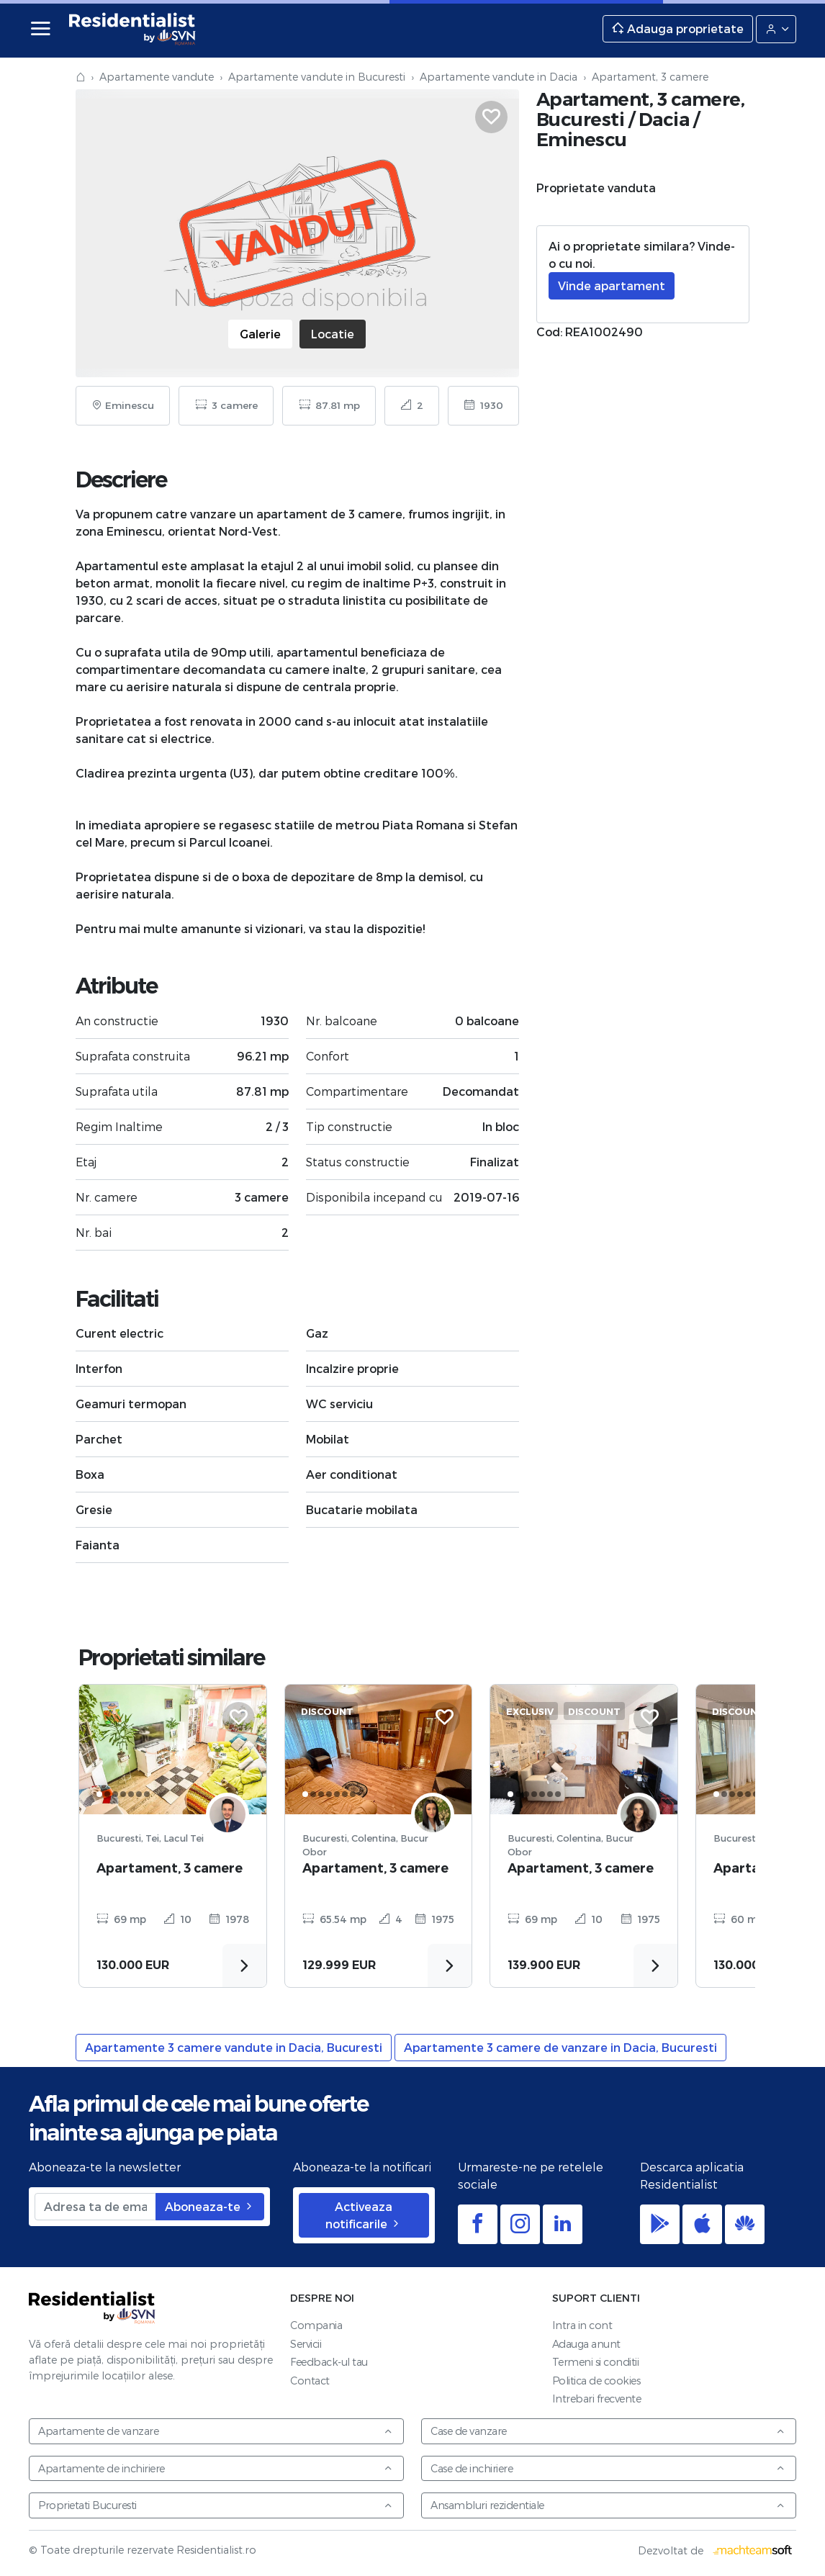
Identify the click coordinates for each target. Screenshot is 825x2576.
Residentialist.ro (132, 29)
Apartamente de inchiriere (215, 2468)
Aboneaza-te (210, 2206)
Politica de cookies (596, 2380)
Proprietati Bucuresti (215, 2505)
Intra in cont (582, 2325)
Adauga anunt (586, 2344)
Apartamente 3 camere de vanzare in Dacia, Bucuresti (560, 2047)
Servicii (305, 2344)
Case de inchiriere (607, 2468)
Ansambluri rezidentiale (607, 2505)
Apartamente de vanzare (215, 2431)
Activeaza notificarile (363, 2214)
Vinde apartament (611, 285)
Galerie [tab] (260, 334)
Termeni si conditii (595, 2362)
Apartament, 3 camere (169, 1867)
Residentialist (92, 2307)
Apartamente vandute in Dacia (498, 77)
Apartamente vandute (156, 77)
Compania (316, 2325)
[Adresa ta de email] (95, 2206)
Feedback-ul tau (329, 2362)
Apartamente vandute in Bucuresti (316, 77)
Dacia (664, 119)
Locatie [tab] (332, 334)
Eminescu (581, 139)
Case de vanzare (607, 2431)
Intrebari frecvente (596, 2398)
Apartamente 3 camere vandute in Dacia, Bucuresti (233, 2047)
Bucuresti (580, 119)
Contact (310, 2380)
